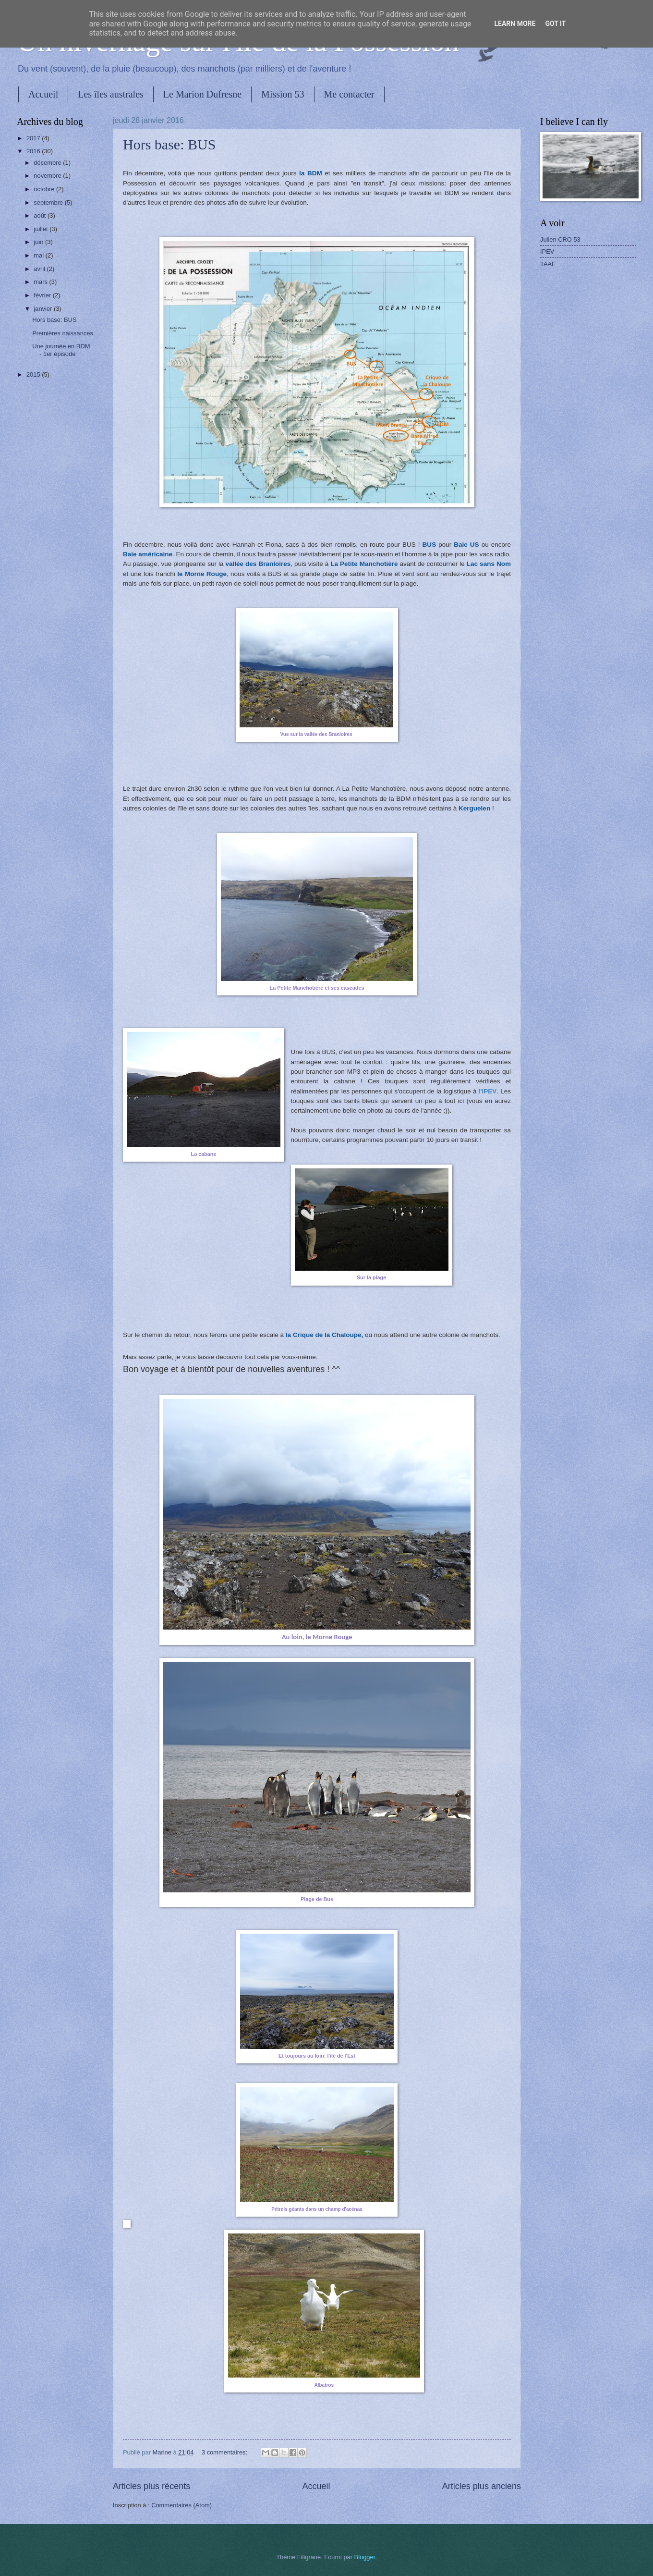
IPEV (547, 251)
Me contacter (349, 94)
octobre (45, 189)
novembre (48, 175)
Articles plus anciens (481, 2486)
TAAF (548, 264)
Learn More (514, 23)
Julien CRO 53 (560, 239)
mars (41, 281)
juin (39, 241)
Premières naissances (62, 333)
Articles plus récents (151, 2486)
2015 (34, 374)
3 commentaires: (225, 2452)
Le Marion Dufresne (202, 94)
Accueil (43, 94)
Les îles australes (111, 94)
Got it (555, 23)
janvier (44, 308)
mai (39, 255)
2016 (34, 151)
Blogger (364, 2557)
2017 (34, 138)
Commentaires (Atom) (181, 2505)
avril (40, 268)
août (41, 215)
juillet (41, 229)
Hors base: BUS (169, 144)
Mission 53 (282, 94)
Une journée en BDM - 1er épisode (61, 350)
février (43, 295)
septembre (49, 202)
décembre (48, 162)
